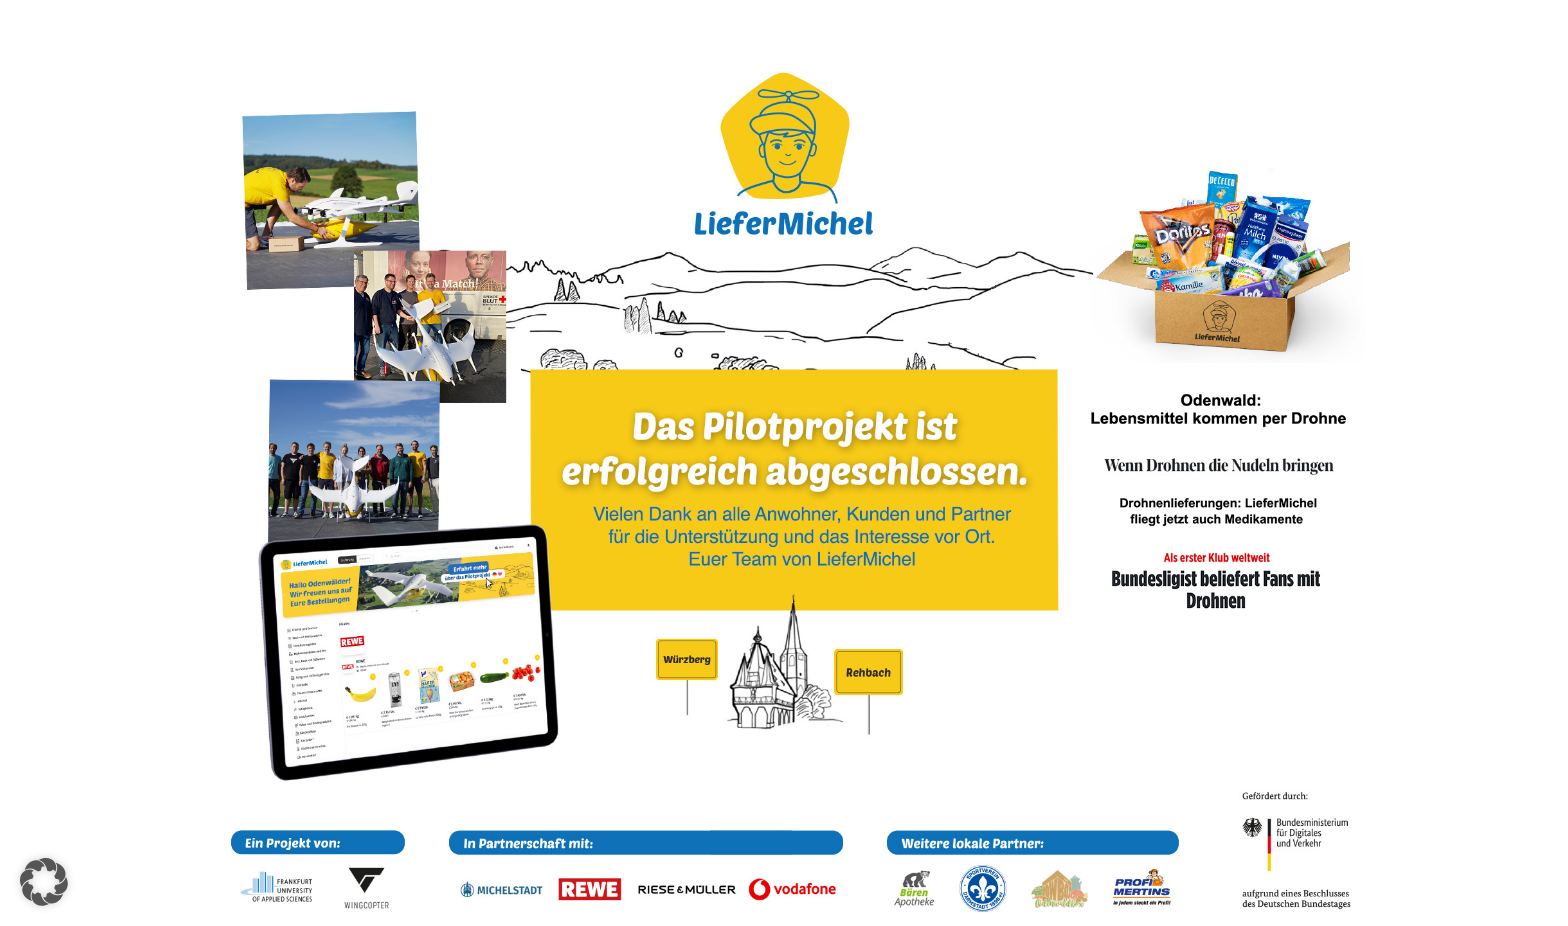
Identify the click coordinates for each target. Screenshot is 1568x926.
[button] (44, 882)
